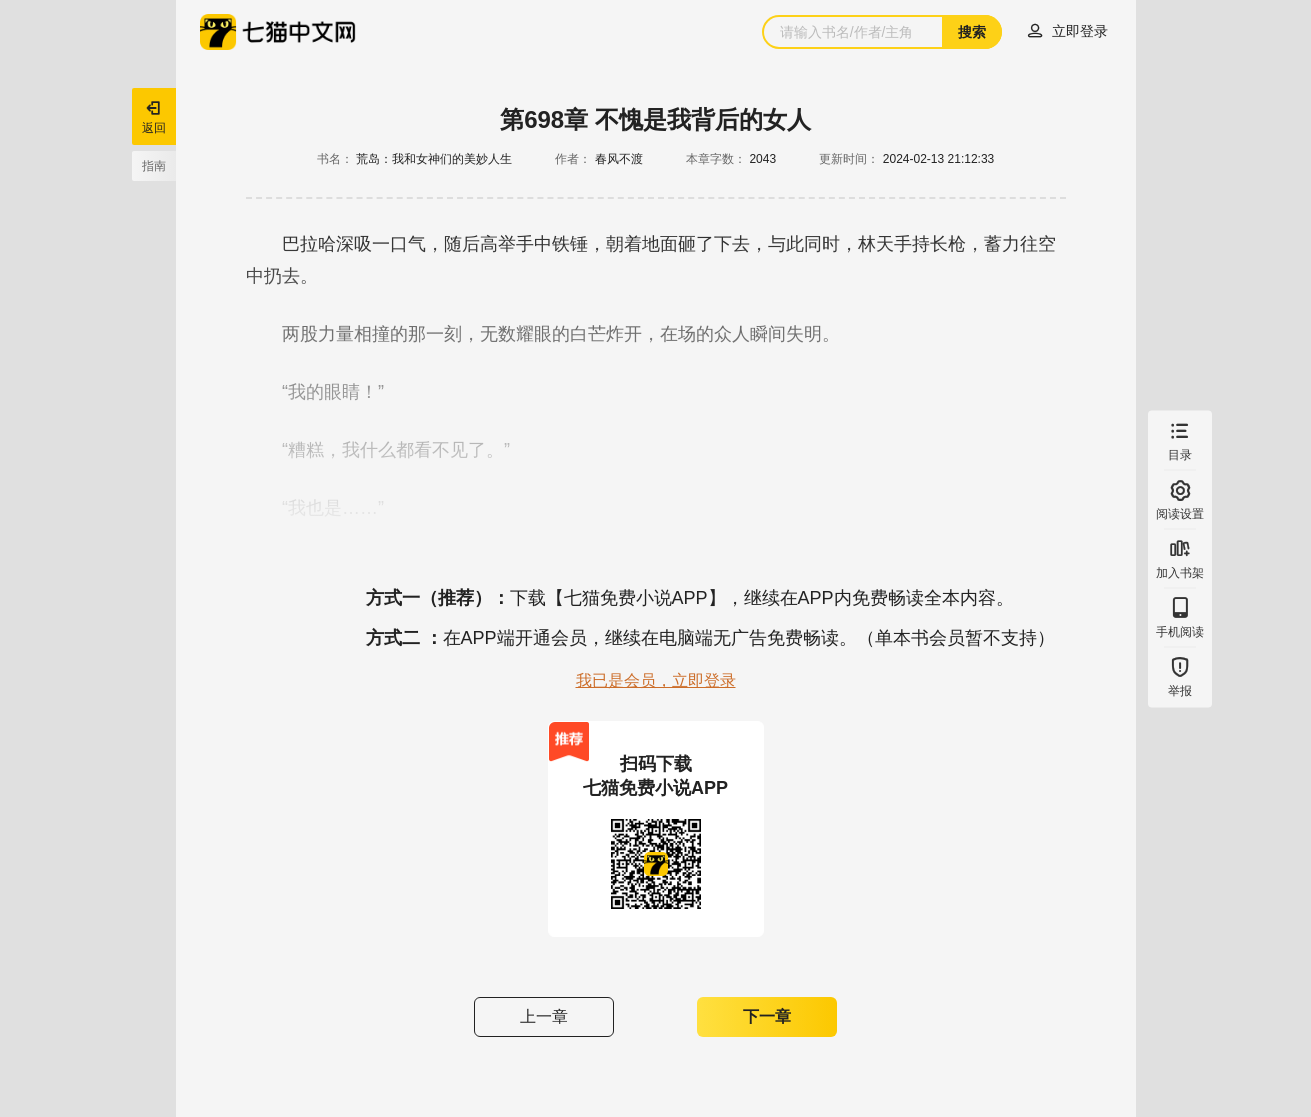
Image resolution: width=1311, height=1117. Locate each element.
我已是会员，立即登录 (656, 680)
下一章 (767, 1016)
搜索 (972, 32)
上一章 (544, 1016)
